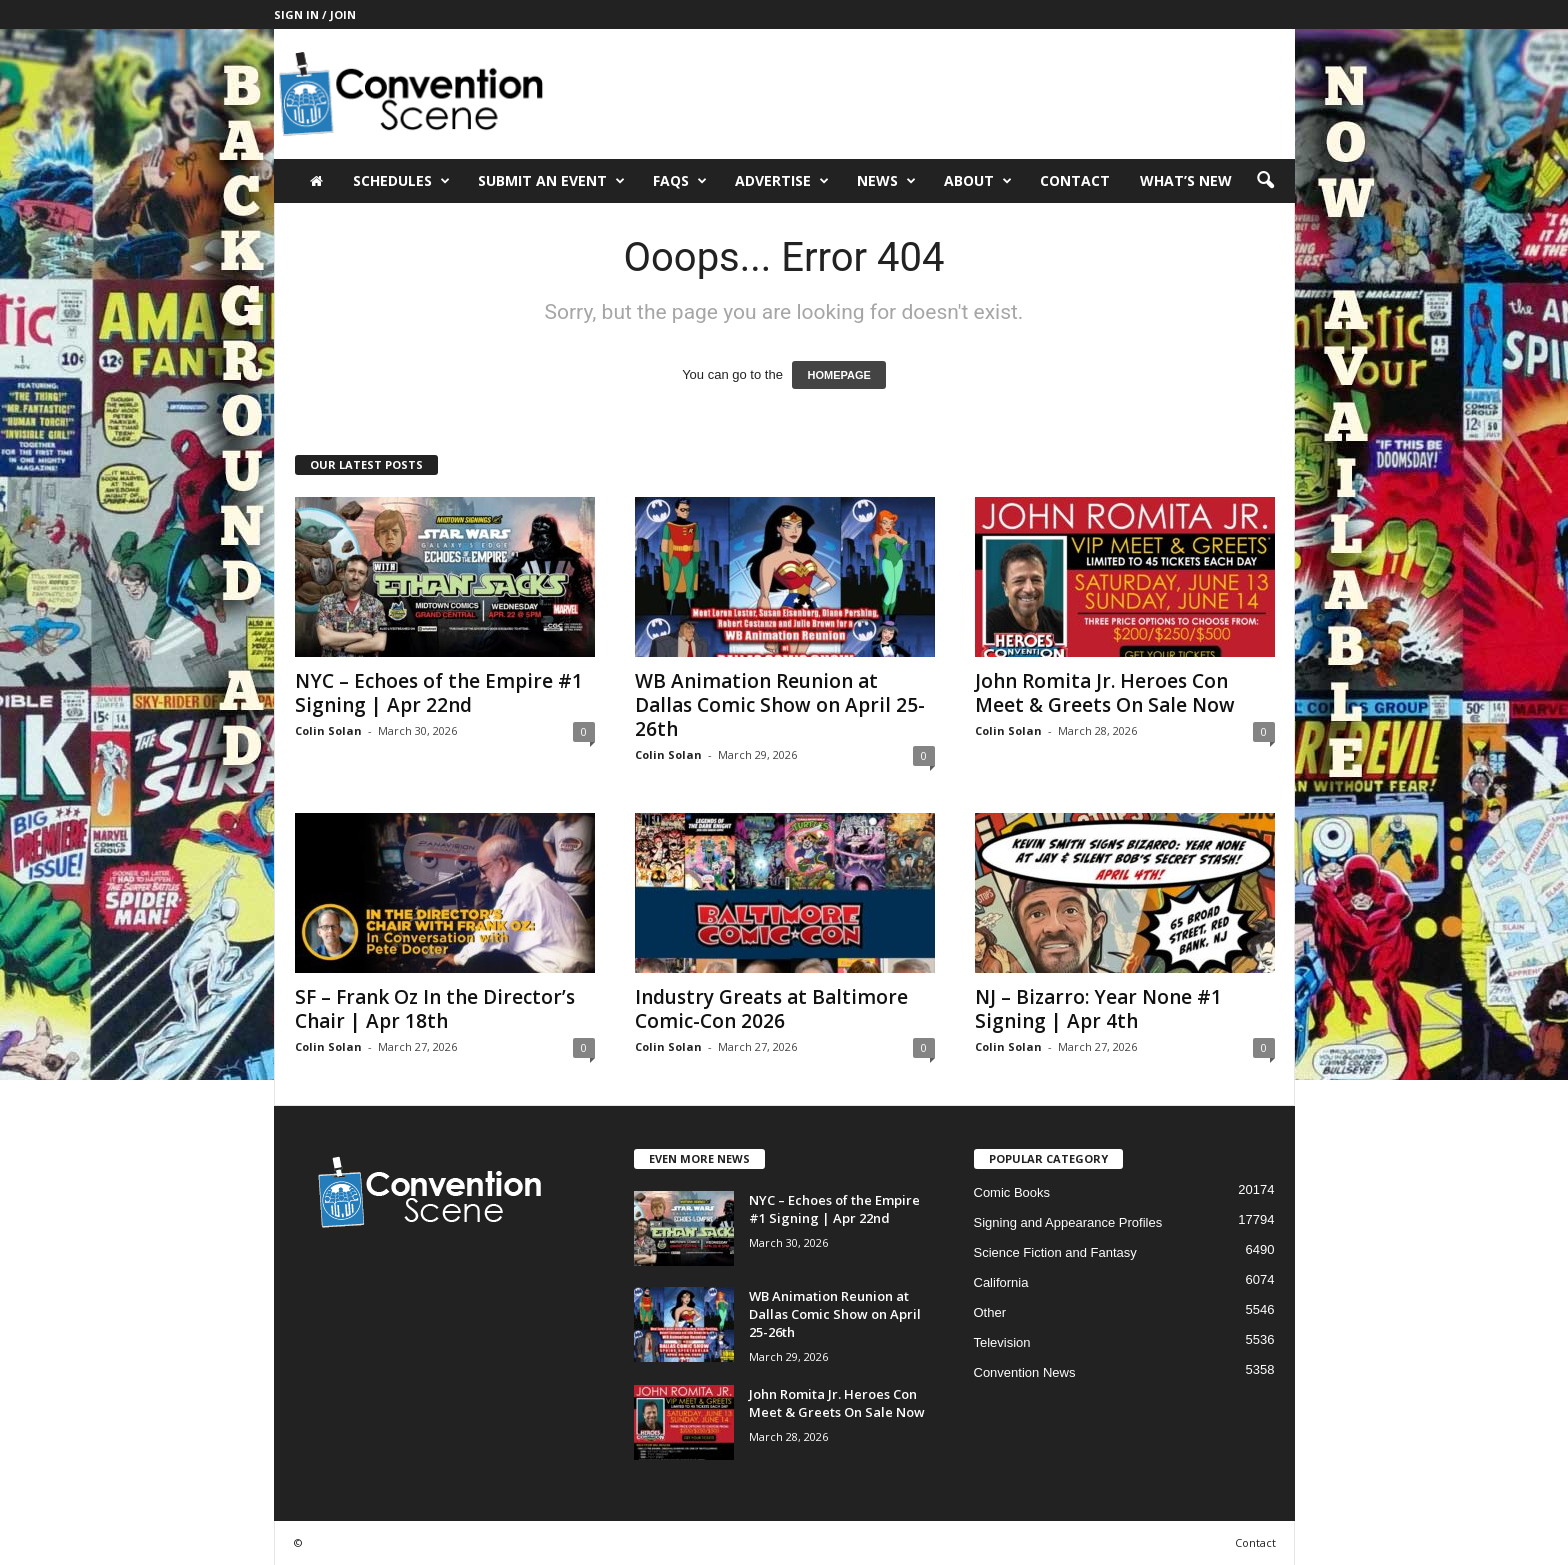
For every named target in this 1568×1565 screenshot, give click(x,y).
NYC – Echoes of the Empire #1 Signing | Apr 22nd (439, 693)
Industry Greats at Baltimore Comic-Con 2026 (771, 1009)
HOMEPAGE (838, 375)
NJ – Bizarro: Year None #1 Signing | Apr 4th (1098, 1009)
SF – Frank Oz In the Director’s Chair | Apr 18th (435, 1009)
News (886, 181)
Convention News (1025, 1372)
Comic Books (1012, 1192)
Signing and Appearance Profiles (1068, 1222)
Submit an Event (551, 181)
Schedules (401, 181)
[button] (1265, 181)
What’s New (1186, 180)
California (1001, 1282)
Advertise (782, 181)
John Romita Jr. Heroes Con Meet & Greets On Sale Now (1105, 693)
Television (1002, 1342)
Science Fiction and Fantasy (1055, 1252)
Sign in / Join (315, 14)
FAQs (680, 181)
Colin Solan (328, 730)
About (978, 181)
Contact (1075, 180)
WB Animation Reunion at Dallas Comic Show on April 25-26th (780, 705)
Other (990, 1312)
